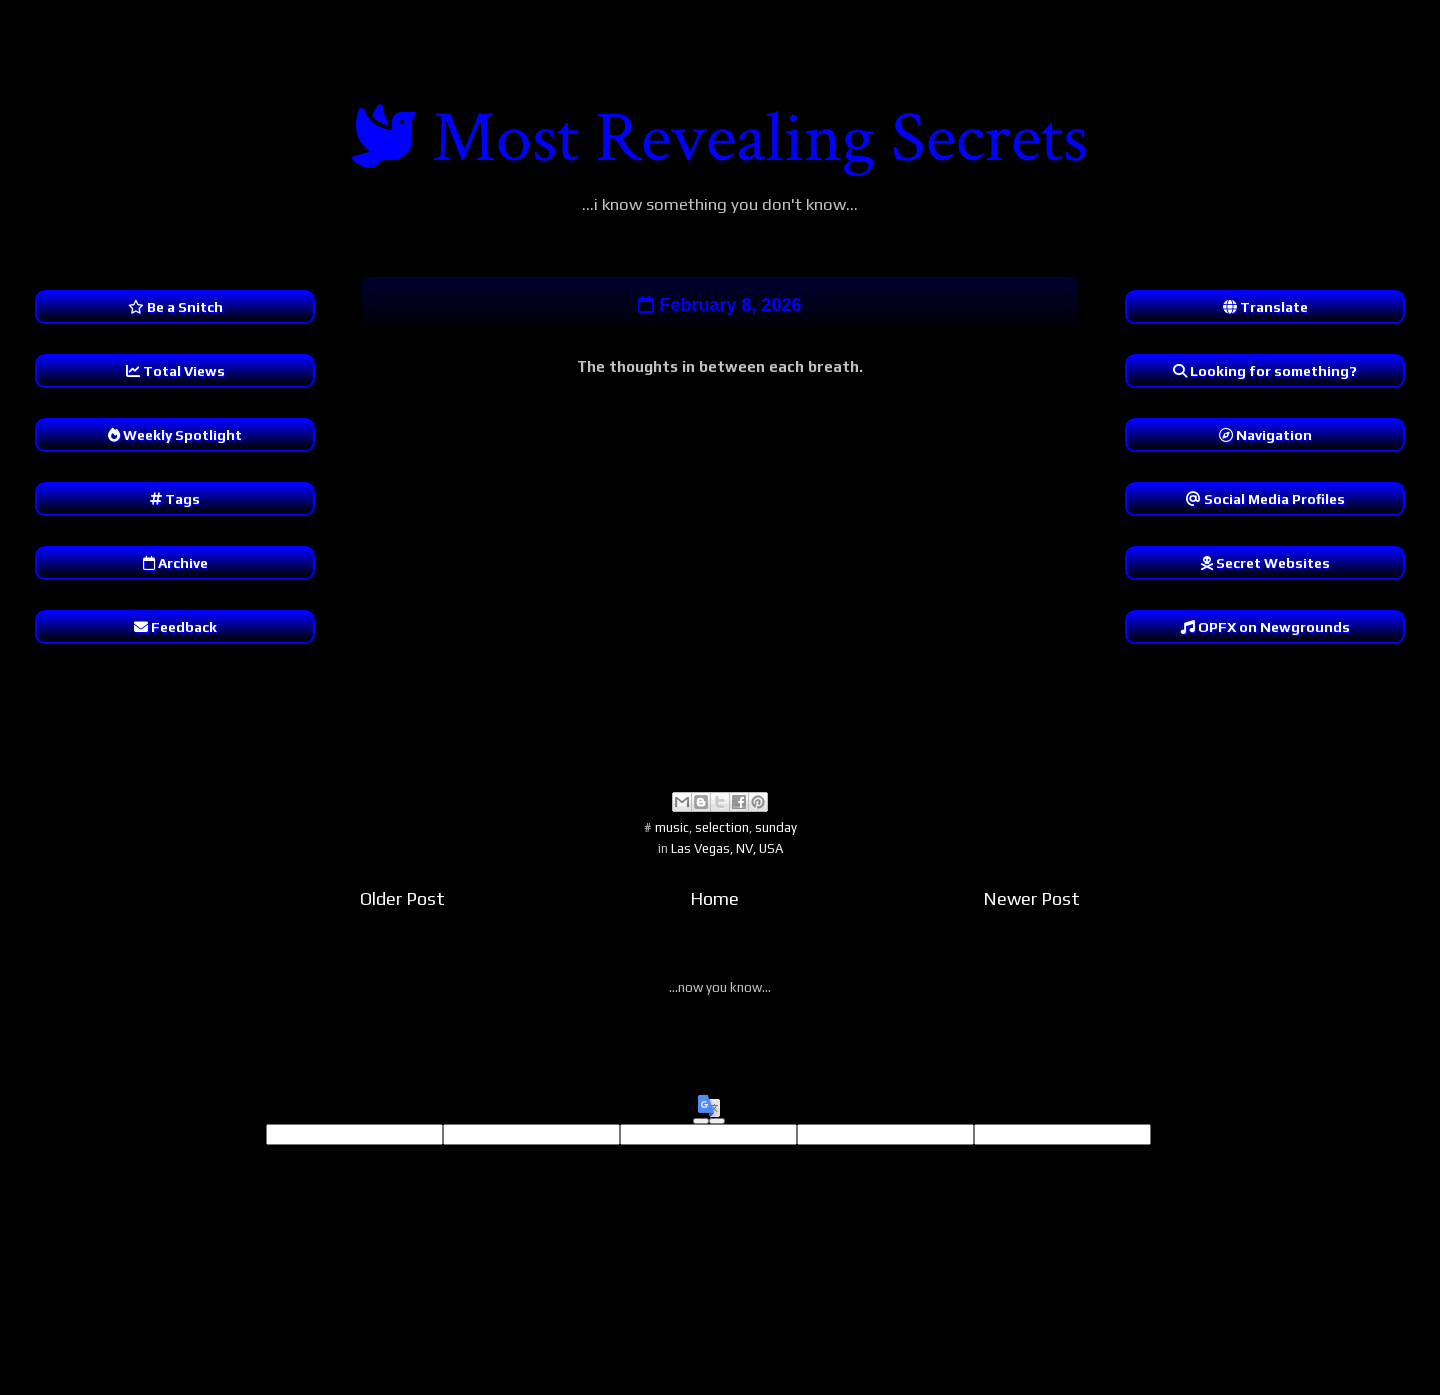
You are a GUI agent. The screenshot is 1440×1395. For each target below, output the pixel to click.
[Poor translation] (717, 1121)
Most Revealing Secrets (760, 138)
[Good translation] (701, 1121)
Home (714, 898)
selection (722, 827)
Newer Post (1031, 898)
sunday (776, 827)
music (672, 827)
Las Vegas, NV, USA (727, 848)
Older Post (402, 898)
